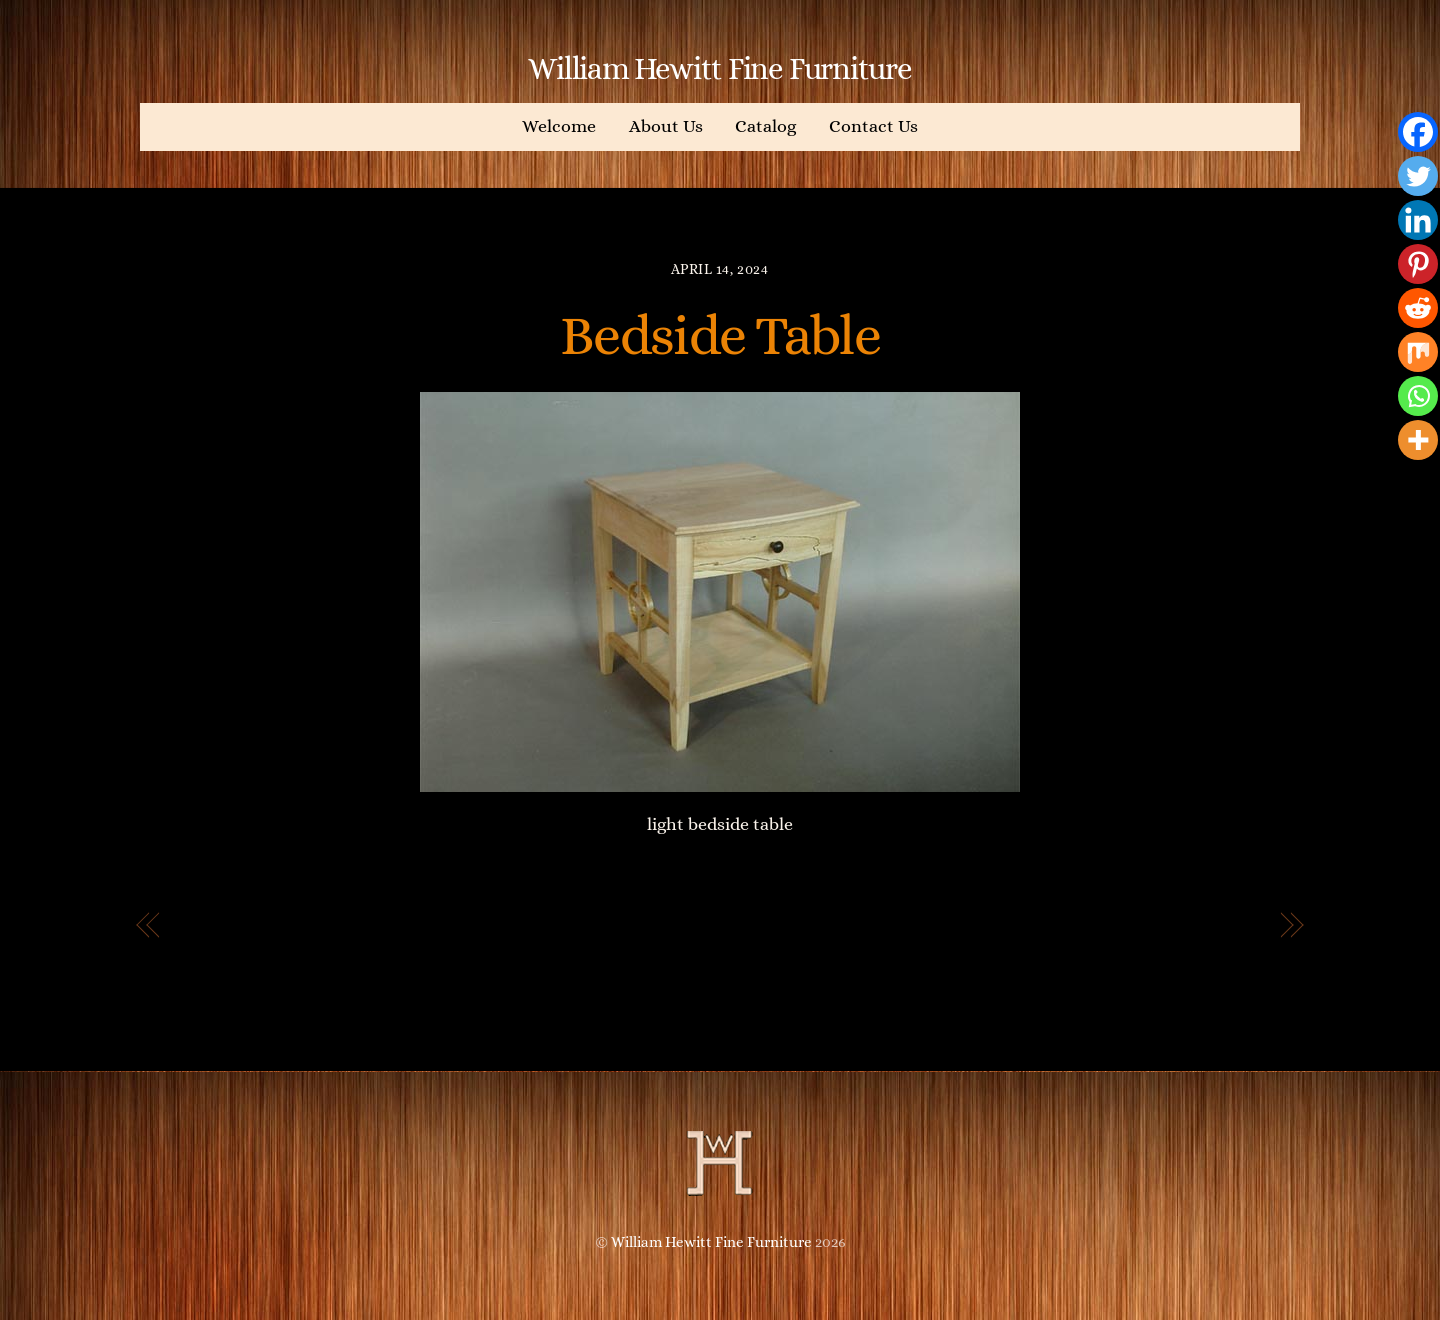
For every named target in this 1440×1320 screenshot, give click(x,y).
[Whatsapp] (1418, 396)
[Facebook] (1418, 132)
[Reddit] (1418, 308)
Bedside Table (720, 335)
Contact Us (873, 126)
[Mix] (1418, 352)
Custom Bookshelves (275, 926)
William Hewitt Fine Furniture (711, 1242)
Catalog (765, 126)
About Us (666, 126)
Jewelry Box (1207, 926)
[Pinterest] (1418, 264)
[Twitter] (1418, 176)
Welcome (559, 126)
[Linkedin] (1418, 220)
